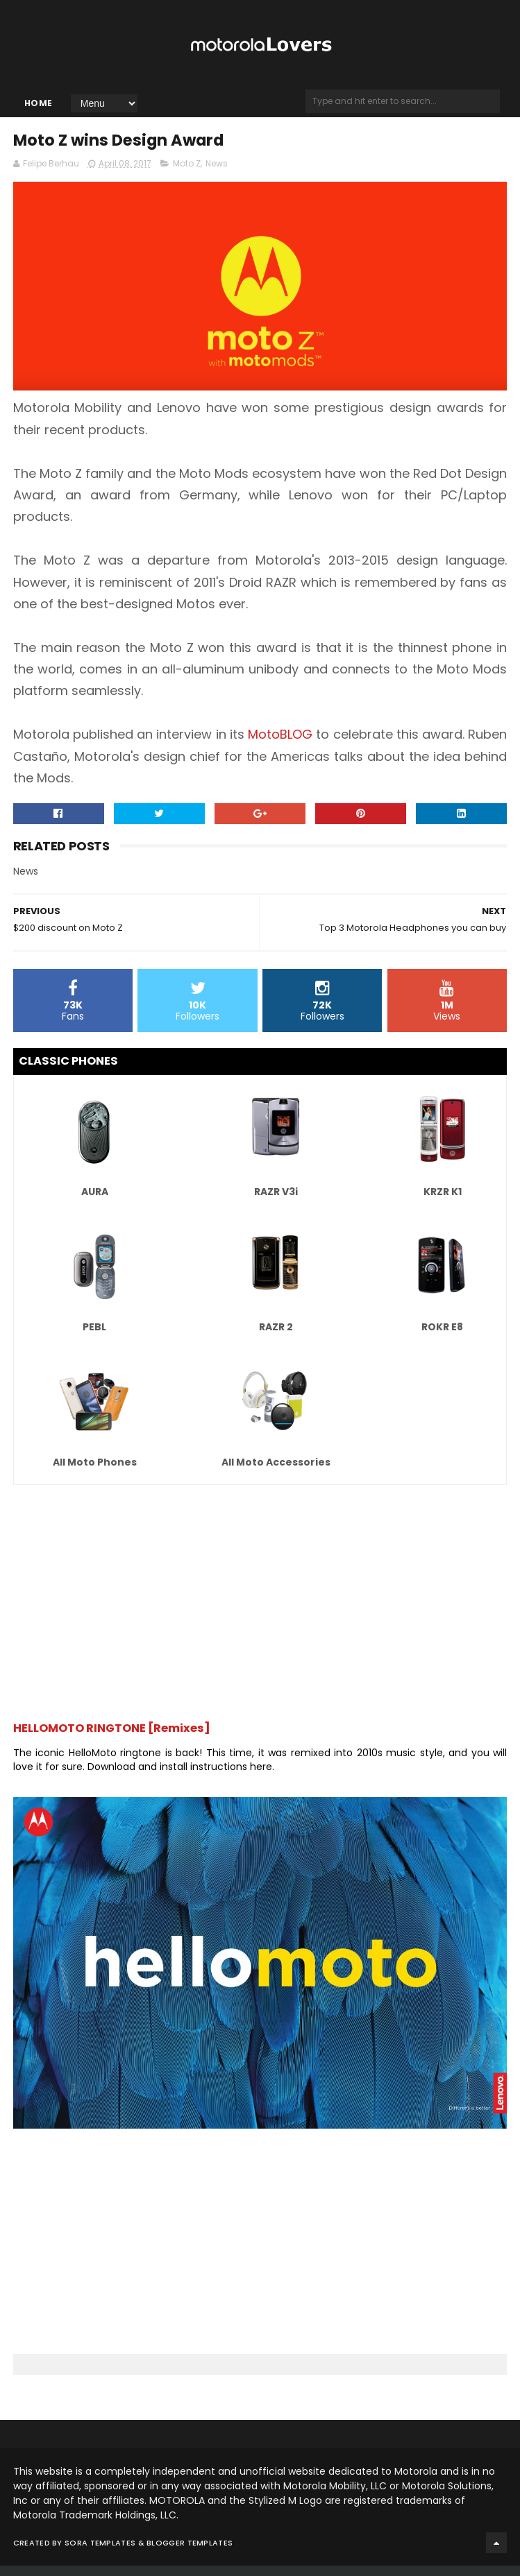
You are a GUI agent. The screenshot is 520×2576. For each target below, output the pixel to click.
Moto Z (187, 174)
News (217, 174)
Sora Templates (100, 2553)
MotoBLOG (280, 744)
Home (38, 109)
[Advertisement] (260, 1607)
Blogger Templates (189, 2553)
